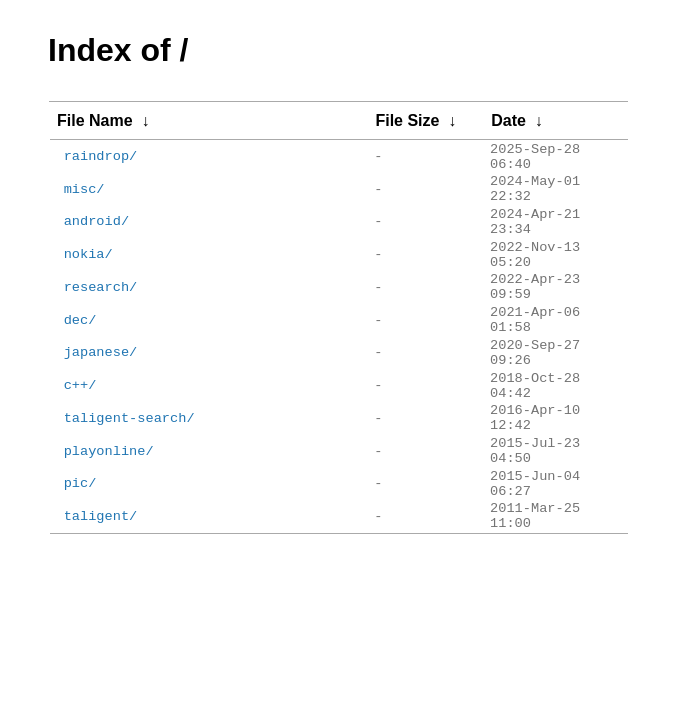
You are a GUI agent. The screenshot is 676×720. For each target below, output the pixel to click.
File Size (407, 120)
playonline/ (109, 527)
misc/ (84, 201)
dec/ (80, 364)
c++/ (80, 445)
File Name (95, 120)
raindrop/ (101, 160)
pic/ (80, 567)
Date (508, 120)
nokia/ (88, 282)
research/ (101, 323)
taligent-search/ (129, 486)
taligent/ (101, 608)
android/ (96, 241)
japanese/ (101, 404)
